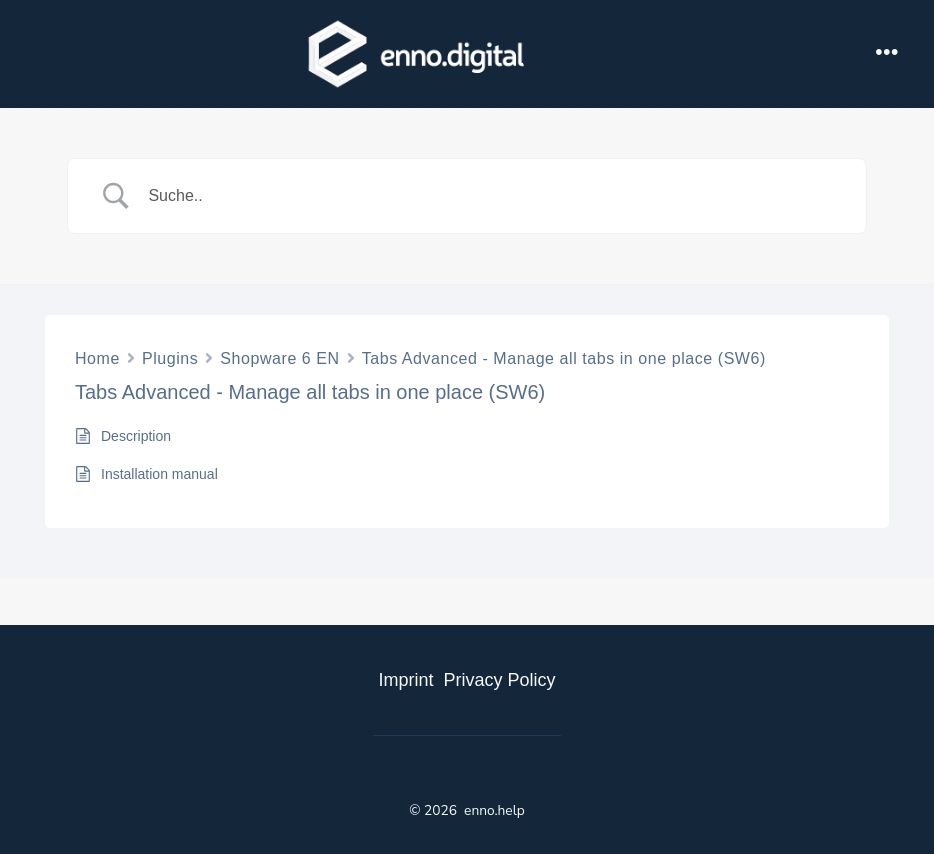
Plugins (170, 358)
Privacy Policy (499, 680)
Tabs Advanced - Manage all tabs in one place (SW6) (564, 358)
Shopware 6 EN (279, 358)
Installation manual (159, 474)
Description (136, 436)
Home (97, 358)
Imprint (405, 680)
